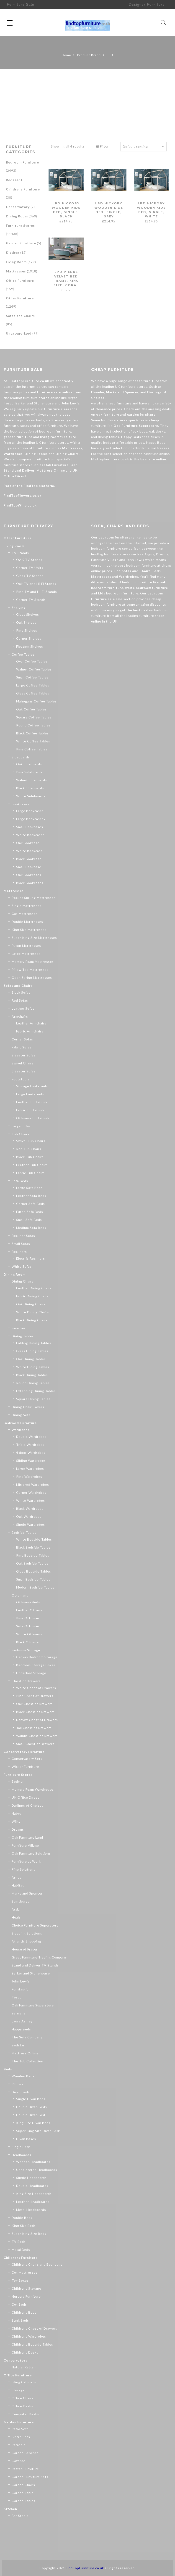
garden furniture (18, 437)
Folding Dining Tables (33, 1343)
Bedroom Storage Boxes (36, 1665)
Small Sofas (21, 1244)
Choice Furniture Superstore (35, 1925)
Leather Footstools (32, 1102)
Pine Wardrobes (29, 1476)
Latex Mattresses (26, 953)
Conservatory (18, 207)
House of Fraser (25, 1949)
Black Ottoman (28, 1642)
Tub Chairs (20, 1134)
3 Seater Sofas (24, 1071)
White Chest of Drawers (36, 1688)
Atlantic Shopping (26, 1941)
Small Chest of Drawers (35, 1744)
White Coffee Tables (33, 741)
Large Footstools (30, 1094)
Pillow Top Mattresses (30, 969)
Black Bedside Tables (33, 1547)
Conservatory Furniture (24, 1752)
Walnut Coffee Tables (34, 669)
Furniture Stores (20, 225)
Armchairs (20, 1016)
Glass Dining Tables (32, 1351)
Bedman (18, 1781)
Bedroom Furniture (22, 162)
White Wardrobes (30, 1500)
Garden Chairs (23, 2485)
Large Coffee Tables (32, 685)
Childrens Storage (26, 2288)
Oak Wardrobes (28, 1516)
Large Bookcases (30, 811)
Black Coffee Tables (32, 733)
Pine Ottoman (27, 1618)
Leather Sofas (23, 1008)
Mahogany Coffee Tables (36, 701)
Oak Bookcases (28, 875)
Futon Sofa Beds (29, 1212)
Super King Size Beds (29, 2234)
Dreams (18, 1829)
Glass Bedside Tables (33, 1571)
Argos (16, 1877)
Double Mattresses (27, 922)
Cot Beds (19, 2304)
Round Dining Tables (33, 1383)
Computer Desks (25, 2414)
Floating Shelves (29, 646)
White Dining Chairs (32, 1312)
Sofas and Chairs (20, 316)
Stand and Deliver (19, 470)
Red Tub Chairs (28, 1149)
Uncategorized (18, 333)
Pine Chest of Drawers (34, 1696)
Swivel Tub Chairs (30, 1141)
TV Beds (19, 2241)
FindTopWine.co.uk (20, 505)
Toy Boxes (20, 2280)
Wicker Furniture (25, 1766)
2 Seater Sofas (24, 1055)
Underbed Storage (31, 1673)
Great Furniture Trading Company (39, 1957)
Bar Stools (20, 2516)
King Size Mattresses (29, 930)
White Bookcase (29, 851)
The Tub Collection (27, 2061)
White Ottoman (29, 1634)
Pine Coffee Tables (31, 749)
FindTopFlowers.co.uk (22, 495)
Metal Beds (21, 2249)
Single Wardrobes (30, 1524)
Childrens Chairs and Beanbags (37, 2264)
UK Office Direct (25, 1797)
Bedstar (18, 2045)
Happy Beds (21, 2029)
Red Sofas (20, 1000)
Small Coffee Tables (32, 677)
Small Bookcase (28, 867)
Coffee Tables (23, 654)
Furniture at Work (26, 1861)
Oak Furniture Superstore (135, 426)
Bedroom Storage (26, 1650)
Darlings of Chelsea (28, 1805)
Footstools (20, 1079)
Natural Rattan (24, 2367)
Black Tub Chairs (30, 1157)
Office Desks (22, 2406)
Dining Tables (23, 1336)
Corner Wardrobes (31, 1492)
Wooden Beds (23, 2076)
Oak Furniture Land (61, 465)
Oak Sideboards (29, 764)
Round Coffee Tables (33, 725)
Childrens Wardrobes (29, 2336)
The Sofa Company (27, 2037)
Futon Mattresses (26, 946)
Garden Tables (23, 2501)
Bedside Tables (24, 1532)
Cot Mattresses (25, 914)
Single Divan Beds (30, 2099)
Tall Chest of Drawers (34, 1728)
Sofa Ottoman (27, 1626)
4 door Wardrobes (30, 1452)
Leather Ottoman (30, 1610)
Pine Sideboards (29, 772)
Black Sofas (21, 992)
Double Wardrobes (31, 1436)
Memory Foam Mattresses (33, 961)
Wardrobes (20, 1430)
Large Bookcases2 (31, 819)
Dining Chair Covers (28, 1407)
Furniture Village (25, 1845)
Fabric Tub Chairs (30, 1173)
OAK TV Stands (29, 560)
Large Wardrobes (30, 1468)
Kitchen (12, 252)
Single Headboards (31, 2178)
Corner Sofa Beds (30, 1204)
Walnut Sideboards (31, 780)
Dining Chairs (22, 1281)
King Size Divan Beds (33, 2123)
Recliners (19, 1252)
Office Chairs (22, 2398)
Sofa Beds (20, 1181)
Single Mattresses (26, 906)
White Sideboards (30, 796)
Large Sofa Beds (29, 1188)
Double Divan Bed (30, 2115)
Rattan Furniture (25, 2469)
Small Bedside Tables (33, 1579)
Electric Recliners (30, 1258)
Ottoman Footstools (33, 1118)
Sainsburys (20, 1901)
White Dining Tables (32, 1367)
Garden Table (22, 2493)
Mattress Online (50, 470)
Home (66, 55)
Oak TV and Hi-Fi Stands (36, 584)
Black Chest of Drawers (35, 1712)
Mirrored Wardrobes (32, 1484)
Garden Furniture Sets (30, 2477)
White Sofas (22, 1266)
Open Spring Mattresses (32, 977)
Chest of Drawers (26, 1681)
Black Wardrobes (30, 1508)
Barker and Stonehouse (31, 1973)
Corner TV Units (29, 568)
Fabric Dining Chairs (32, 1296)
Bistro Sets (21, 2437)
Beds (10, 180)
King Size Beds (24, 2226)
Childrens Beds (24, 2312)
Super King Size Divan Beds (38, 2131)
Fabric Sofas (21, 1047)
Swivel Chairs (22, 1063)
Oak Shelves (26, 622)
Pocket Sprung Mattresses (34, 898)
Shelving (19, 608)
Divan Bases (26, 2139)
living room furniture (58, 437)
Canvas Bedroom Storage (36, 1657)
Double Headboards (32, 2186)
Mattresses (16, 271)
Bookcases (20, 804)
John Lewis (21, 1981)
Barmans (19, 2013)
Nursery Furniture (26, 2296)
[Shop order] (143, 146)
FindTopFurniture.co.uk (29, 381)
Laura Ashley (22, 2021)
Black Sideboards (30, 788)
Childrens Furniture (23, 189)
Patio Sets (20, 2429)
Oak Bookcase (27, 843)
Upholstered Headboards (36, 2170)
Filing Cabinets (24, 2382)
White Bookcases (30, 835)
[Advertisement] (87, 103)
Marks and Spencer (122, 392)
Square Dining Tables (33, 1399)
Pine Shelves (26, 630)
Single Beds (21, 2147)
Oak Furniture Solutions (31, 1853)
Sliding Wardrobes (31, 1460)
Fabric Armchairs (29, 1031)
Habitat (18, 1885)
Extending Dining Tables (36, 1391)
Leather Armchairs (31, 1023)
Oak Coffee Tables (31, 709)
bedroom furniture (55, 431)
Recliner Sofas (23, 1236)
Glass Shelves (27, 614)
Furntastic (20, 1989)
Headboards (21, 2155)
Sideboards (21, 757)
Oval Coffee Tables (32, 661)
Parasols (19, 2445)
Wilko (16, 1821)
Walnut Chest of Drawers (37, 1736)
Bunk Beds (20, 2320)
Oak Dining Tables (31, 1359)
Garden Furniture (21, 243)
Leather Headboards (32, 2202)
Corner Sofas (22, 1039)
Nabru (16, 1813)
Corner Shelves (28, 638)
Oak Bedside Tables (32, 1563)
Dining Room (17, 216)
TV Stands (20, 553)
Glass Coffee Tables (32, 693)
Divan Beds (21, 2092)
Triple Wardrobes (30, 1444)
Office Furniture (20, 280)
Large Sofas (21, 1126)
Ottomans (20, 1595)
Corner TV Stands (31, 600)
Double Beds (22, 2218)
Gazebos (19, 2461)
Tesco (17, 1997)
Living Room (16, 262)
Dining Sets (21, 1415)
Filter (102, 146)
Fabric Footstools (30, 1110)
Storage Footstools (32, 1086)
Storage (18, 2390)
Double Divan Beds (31, 2107)
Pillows (17, 2084)
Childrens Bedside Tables (32, 2344)
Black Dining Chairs (32, 1320)
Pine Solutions (23, 1869)
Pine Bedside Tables (32, 1555)
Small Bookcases (29, 827)
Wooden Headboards (33, 2162)
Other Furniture (20, 298)
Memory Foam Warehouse (32, 1789)
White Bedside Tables (34, 1539)
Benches (19, 1328)
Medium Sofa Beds (31, 1228)
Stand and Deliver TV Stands (35, 1965)
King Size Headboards (34, 2194)
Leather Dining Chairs (34, 1288)
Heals (16, 1917)
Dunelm (97, 392)
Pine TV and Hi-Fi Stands (36, 592)
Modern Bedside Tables (35, 1587)
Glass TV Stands (30, 576)
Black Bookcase (28, 859)
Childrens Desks (25, 2352)
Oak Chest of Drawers (34, 1704)
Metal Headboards (31, 2210)
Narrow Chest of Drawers (37, 1720)
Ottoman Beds (28, 1602)
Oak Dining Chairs (31, 1304)
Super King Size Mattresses (34, 938)
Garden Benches (25, 2453)
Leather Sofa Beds (31, 1196)
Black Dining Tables (32, 1375)
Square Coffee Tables (33, 717)
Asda (16, 1909)
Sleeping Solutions (27, 1933)
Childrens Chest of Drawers (34, 2328)
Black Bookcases (29, 883)
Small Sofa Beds (29, 1220)
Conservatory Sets (27, 1758)
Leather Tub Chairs (32, 1165)
